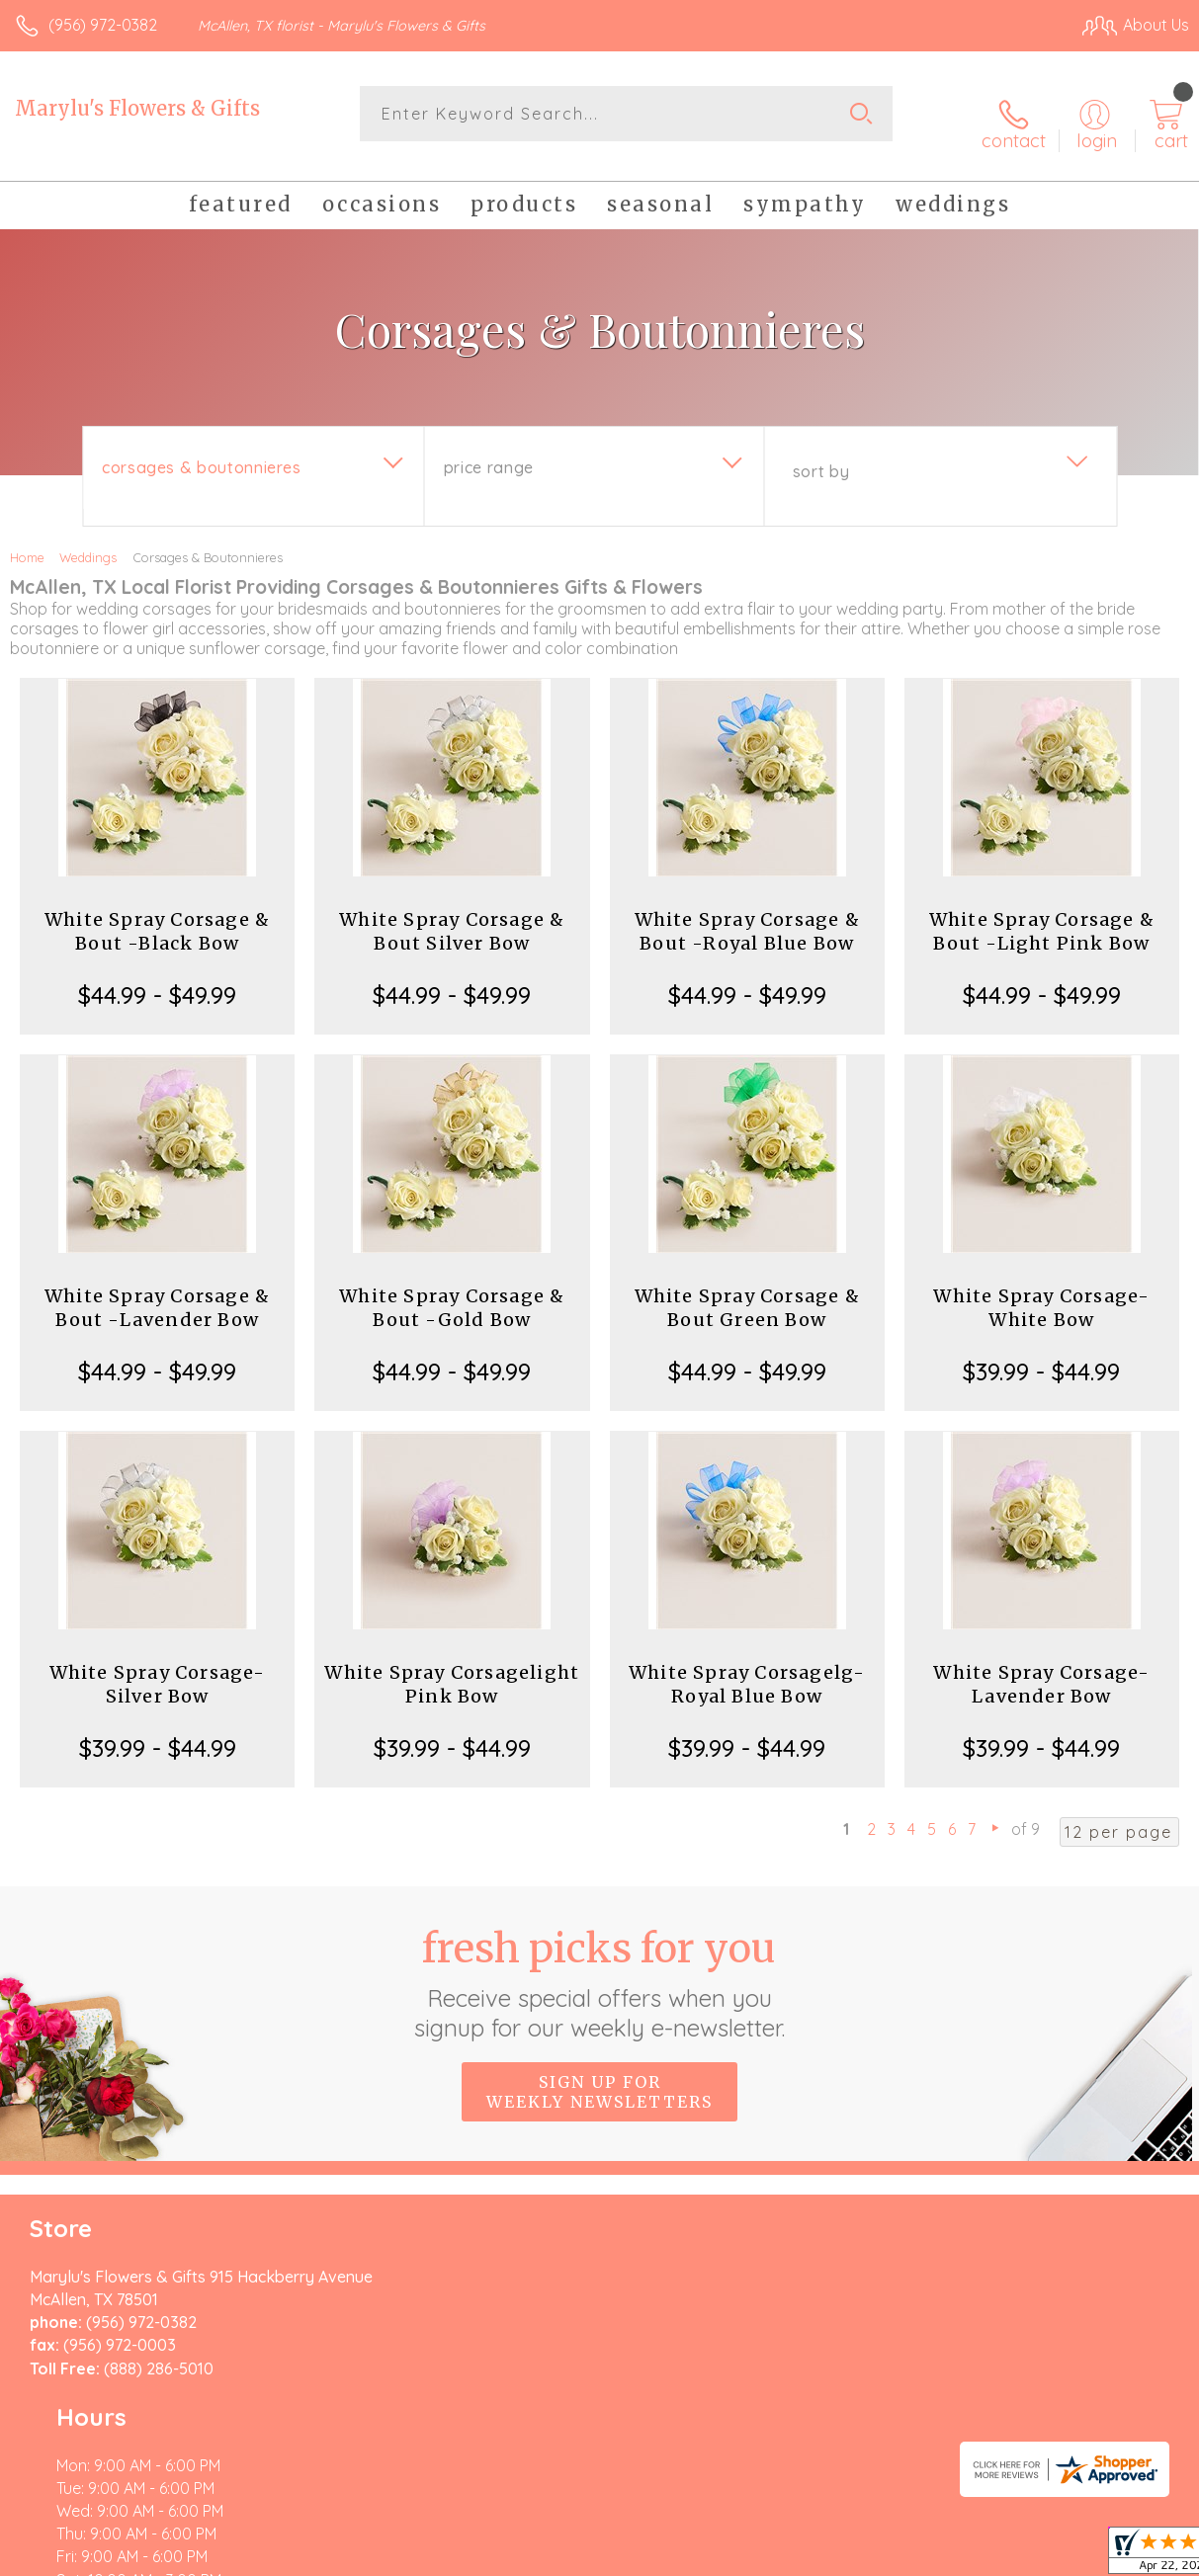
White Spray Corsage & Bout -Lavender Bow (157, 1292)
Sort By (821, 455)
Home (27, 541)
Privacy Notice (853, 2556)
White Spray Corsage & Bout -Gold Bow (451, 1292)
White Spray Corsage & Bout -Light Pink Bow (1042, 915)
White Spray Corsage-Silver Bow (157, 1668)
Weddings (88, 541)
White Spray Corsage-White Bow (1041, 1292)
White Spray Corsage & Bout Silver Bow (451, 915)
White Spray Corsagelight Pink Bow (451, 1668)
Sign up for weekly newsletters (599, 2076)
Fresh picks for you (599, 1967)
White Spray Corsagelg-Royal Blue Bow (747, 1668)
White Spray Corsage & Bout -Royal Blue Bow (747, 915)
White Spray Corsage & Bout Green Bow (747, 1292)
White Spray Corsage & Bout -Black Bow (157, 915)
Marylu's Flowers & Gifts (137, 108)
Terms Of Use (736, 2556)
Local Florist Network (994, 2556)
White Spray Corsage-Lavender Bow (1041, 1668)
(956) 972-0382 (102, 25)
